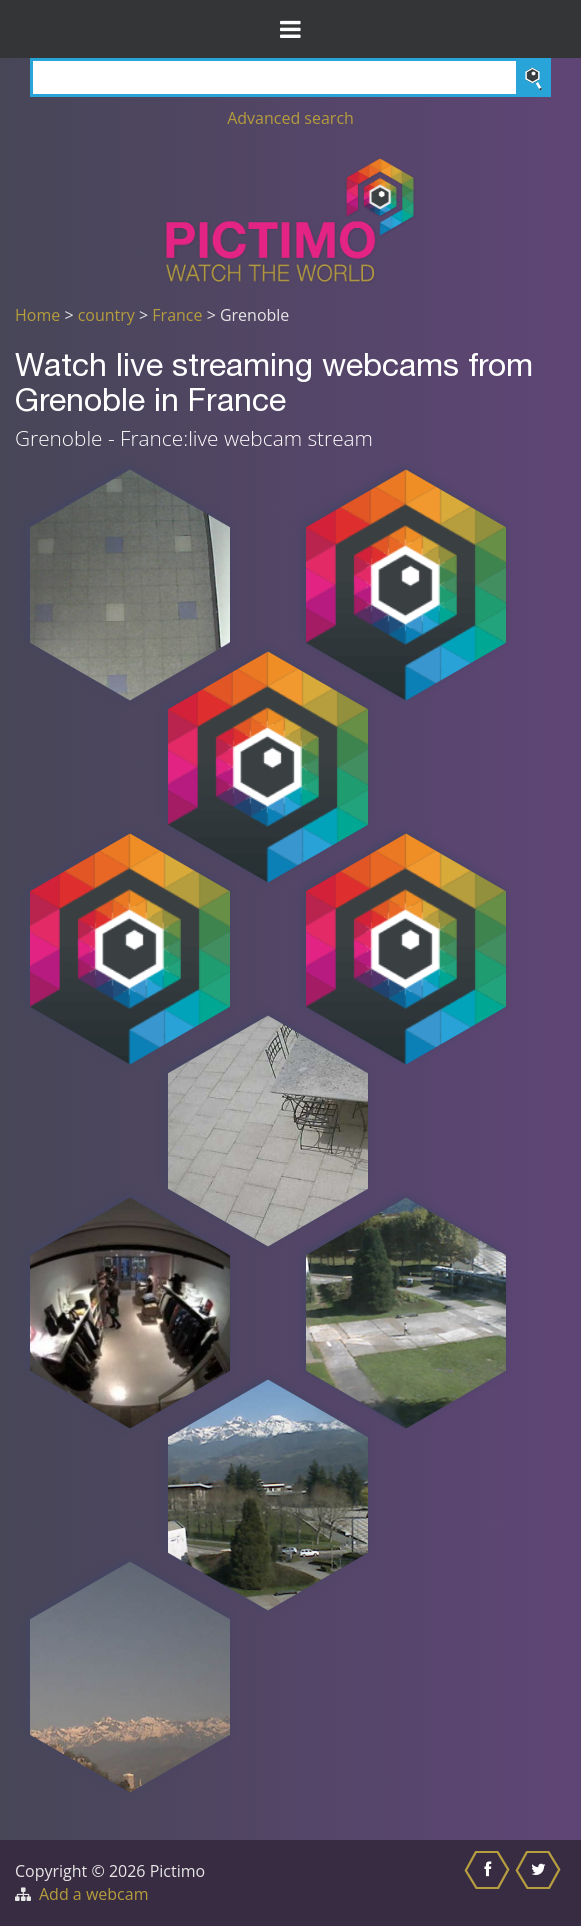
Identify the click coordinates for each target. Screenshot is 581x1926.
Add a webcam (93, 1894)
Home (37, 315)
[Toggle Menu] (290, 29)
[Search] (290, 77)
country (106, 315)
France (177, 315)
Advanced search (290, 118)
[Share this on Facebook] (489, 1883)
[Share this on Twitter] (540, 1883)
